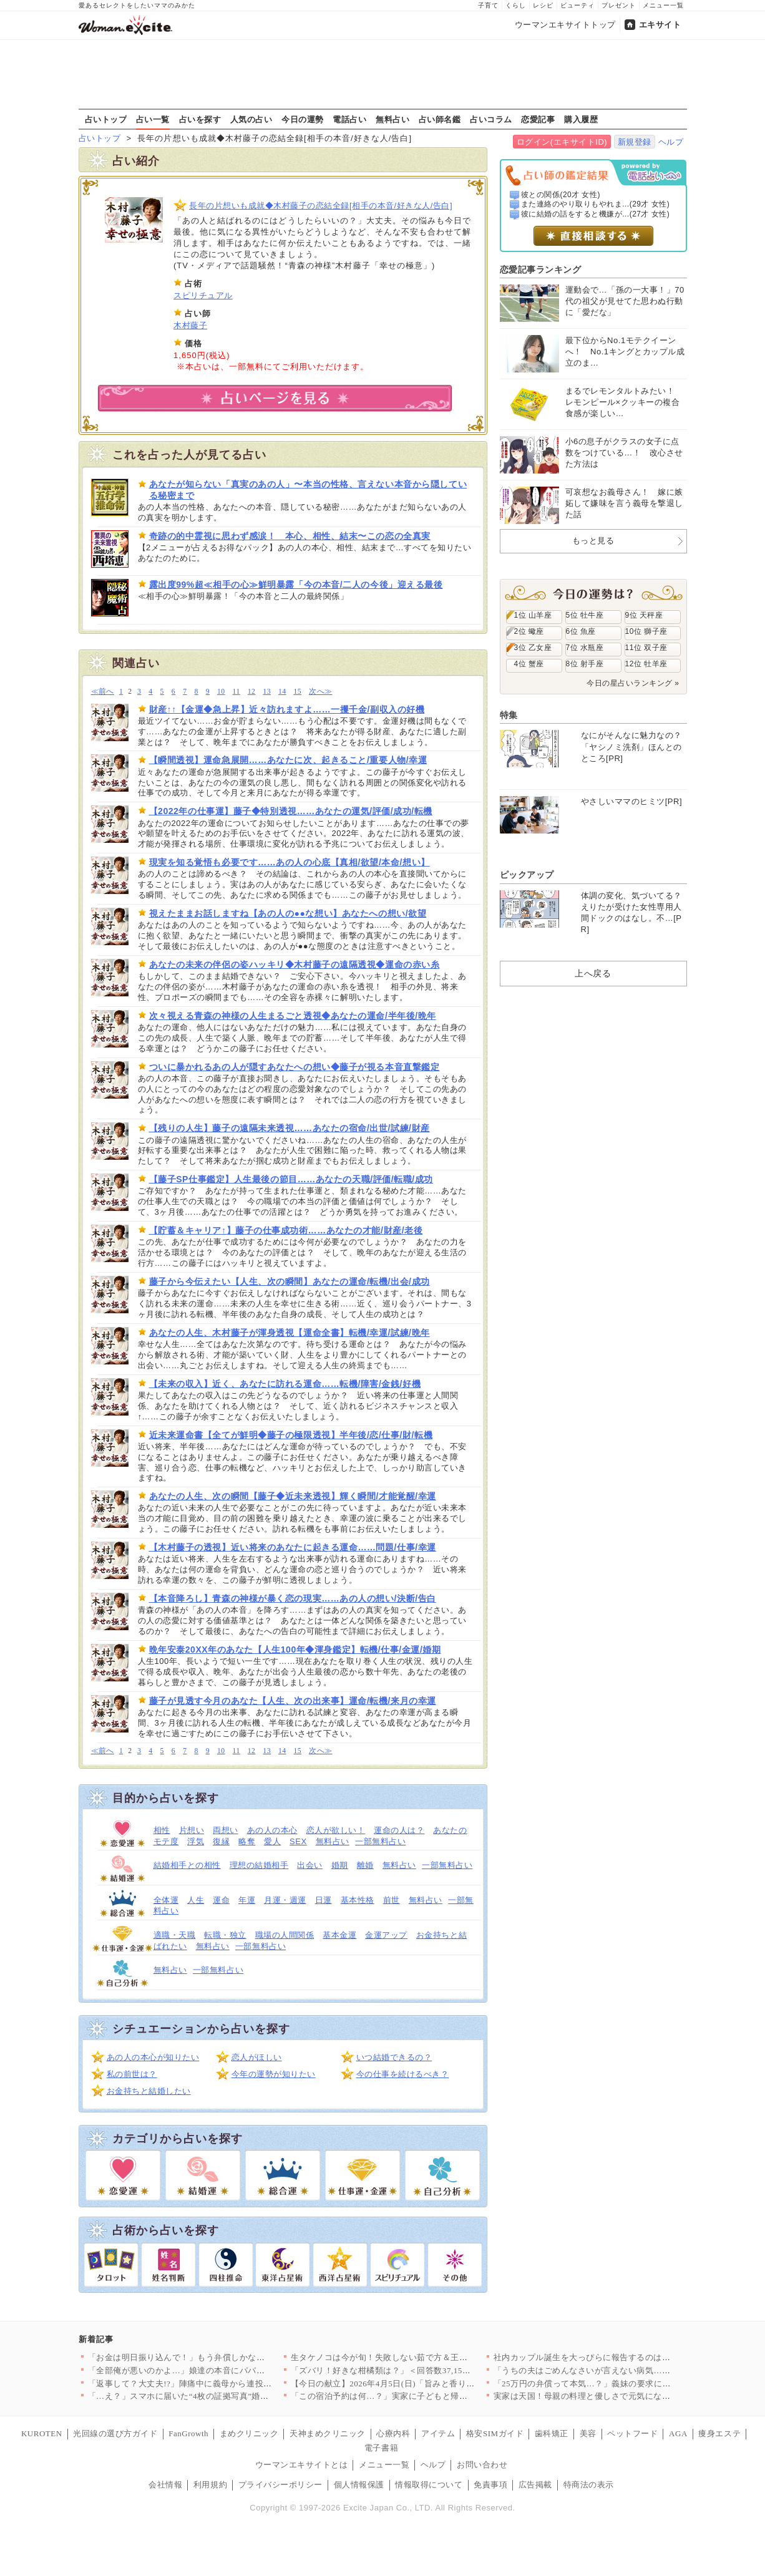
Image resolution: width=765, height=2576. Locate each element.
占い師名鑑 (440, 119)
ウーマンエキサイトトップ (565, 24)
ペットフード (632, 2433)
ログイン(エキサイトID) (562, 142)
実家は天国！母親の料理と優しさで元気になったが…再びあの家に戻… (629, 2396)
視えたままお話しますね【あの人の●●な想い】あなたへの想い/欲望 (288, 913)
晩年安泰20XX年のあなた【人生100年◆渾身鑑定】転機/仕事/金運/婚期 (295, 1650)
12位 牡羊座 (646, 663)
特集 (509, 715)
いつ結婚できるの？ (394, 2057)
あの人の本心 (272, 1830)
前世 (391, 1900)
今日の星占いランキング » (633, 683)
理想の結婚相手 (259, 1865)
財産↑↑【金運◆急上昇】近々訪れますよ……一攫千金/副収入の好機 (287, 709)
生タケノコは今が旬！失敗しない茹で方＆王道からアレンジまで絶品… (426, 2357)
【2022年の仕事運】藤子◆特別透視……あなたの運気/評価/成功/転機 (290, 811)
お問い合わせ (482, 2464)
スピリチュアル (203, 295)
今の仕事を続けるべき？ (402, 2074)
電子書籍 (381, 2447)
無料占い (392, 119)
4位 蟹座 (529, 663)
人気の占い (251, 119)
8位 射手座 (585, 663)
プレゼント (619, 5)
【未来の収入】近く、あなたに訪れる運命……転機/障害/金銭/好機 (285, 1384)
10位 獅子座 (646, 631)
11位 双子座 (646, 647)
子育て (488, 5)
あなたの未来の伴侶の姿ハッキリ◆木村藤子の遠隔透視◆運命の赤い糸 (294, 965)
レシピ (543, 5)
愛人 (272, 1841)
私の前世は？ (132, 2074)
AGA (678, 2433)
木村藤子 (190, 325)
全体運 (166, 1900)
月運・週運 (285, 1900)
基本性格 (357, 1900)
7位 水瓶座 (585, 647)
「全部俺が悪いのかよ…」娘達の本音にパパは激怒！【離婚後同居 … (220, 2370)
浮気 (195, 1841)
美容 (588, 2433)
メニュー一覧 (663, 5)
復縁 (221, 1841)
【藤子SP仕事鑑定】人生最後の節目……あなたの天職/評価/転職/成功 (291, 1179)
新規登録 (634, 142)
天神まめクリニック (328, 2433)
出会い (310, 1865)
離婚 (365, 1865)
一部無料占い (380, 1841)
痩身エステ (719, 2433)
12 (252, 692)
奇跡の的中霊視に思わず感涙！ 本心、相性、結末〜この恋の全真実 (290, 536)
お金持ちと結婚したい (149, 2091)
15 (298, 692)
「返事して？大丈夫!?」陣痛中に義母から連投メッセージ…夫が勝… (218, 2383)
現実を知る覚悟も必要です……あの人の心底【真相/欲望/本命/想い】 (289, 862)
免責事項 (490, 2484)
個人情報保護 (359, 2484)
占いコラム (491, 119)
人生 (195, 1900)
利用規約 (210, 2484)
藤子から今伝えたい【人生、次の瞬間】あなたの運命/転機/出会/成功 (289, 1281)
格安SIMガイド (495, 2433)
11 (236, 692)
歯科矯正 (551, 2433)
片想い (192, 1830)
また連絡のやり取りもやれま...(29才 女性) (595, 204)
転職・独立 (225, 1935)
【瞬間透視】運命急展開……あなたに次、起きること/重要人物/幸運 (288, 760)
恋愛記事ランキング (541, 270)
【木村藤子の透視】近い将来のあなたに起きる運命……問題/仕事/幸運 (292, 1547)
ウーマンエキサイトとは (301, 2464)
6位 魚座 (581, 631)
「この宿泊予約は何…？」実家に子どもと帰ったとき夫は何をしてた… (426, 2396)
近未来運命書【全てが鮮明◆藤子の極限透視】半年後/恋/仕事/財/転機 (291, 1435)
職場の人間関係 (284, 1935)
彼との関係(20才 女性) (560, 194)
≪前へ (102, 692)
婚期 (339, 1865)
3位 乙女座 (533, 647)
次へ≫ (320, 692)
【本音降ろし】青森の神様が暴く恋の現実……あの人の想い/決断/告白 (292, 1598)
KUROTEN (41, 2433)
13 (267, 692)
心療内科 (393, 2433)
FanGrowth (188, 2433)
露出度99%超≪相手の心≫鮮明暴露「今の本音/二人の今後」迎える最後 (296, 585)
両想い (225, 1830)
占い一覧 (153, 119)
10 (221, 692)
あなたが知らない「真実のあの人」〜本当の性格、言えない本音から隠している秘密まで (308, 489)
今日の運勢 (302, 119)
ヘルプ (671, 142)
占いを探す (200, 119)
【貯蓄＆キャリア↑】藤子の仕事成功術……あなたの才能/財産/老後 (286, 1230)
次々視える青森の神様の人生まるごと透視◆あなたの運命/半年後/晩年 (292, 1016)
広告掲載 (535, 2484)
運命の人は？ (399, 1830)
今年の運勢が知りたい (273, 2074)
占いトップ (106, 119)
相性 (161, 1830)
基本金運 (339, 1935)
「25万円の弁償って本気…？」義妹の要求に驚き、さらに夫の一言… (625, 2383)
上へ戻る (593, 973)
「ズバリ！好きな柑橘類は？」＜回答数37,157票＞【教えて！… (412, 2370)
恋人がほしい (256, 2057)
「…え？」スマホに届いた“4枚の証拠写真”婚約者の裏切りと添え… (216, 2396)
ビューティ (577, 5)
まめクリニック (249, 2433)
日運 (323, 1900)
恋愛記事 (538, 119)
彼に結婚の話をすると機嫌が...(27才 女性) (595, 214)
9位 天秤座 (644, 615)
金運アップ (386, 1935)
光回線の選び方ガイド (115, 2433)
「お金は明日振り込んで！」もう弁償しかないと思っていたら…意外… (223, 2357)
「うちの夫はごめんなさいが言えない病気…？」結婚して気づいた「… (629, 2370)
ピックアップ (527, 875)
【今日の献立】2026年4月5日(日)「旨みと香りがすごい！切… (408, 2383)
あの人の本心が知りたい (153, 2057)
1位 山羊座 (533, 615)
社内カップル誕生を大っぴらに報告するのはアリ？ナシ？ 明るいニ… (626, 2357)
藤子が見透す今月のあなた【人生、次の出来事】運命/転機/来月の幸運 (292, 1701)
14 (282, 692)
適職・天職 (174, 1935)
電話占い (349, 119)
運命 (221, 1900)
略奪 (246, 1841)
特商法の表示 (588, 2484)
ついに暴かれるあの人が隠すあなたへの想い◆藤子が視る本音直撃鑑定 (294, 1067)
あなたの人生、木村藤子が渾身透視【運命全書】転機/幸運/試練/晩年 (289, 1333)
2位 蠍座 (529, 631)
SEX (298, 1841)
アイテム (438, 2433)
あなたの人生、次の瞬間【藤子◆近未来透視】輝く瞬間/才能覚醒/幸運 (292, 1496)
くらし (515, 5)
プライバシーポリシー (280, 2484)
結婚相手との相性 (187, 1865)
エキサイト (660, 24)
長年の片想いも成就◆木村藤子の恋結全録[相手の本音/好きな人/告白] (320, 205)
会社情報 (165, 2484)
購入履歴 (581, 119)
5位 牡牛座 (585, 615)
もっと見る (593, 540)
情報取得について (428, 2484)
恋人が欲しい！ (336, 1830)
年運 (246, 1900)
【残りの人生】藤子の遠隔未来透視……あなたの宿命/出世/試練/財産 (289, 1128)
